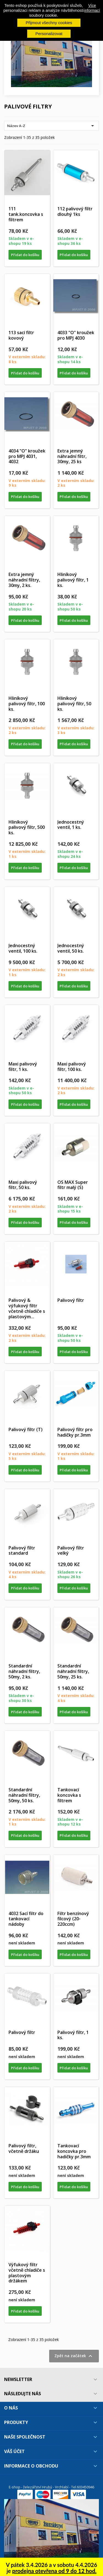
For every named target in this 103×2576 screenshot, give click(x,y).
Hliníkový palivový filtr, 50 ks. (74, 703)
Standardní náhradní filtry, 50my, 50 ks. (24, 1795)
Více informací (92, 8)
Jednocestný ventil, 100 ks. (23, 948)
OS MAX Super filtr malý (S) (72, 1185)
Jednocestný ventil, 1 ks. (70, 824)
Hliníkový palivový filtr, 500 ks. (27, 827)
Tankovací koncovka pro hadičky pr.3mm (74, 2151)
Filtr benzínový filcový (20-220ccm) (73, 1918)
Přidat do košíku (25, 254)
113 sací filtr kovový (21, 335)
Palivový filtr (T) (26, 1429)
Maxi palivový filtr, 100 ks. (71, 1066)
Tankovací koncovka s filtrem (69, 1795)
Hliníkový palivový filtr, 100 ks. (27, 703)
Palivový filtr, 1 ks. (73, 2035)
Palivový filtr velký (70, 1550)
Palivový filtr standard (22, 1550)
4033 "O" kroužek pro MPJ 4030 (75, 335)
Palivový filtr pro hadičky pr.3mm (75, 1432)
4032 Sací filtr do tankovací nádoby (26, 1918)
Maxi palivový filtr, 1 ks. (23, 1066)
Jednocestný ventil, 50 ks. (70, 948)
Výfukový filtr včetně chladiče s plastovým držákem (27, 2273)
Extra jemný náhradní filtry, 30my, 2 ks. (24, 579)
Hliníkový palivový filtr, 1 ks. (73, 579)
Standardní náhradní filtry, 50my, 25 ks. (73, 1671)
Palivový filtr (70, 1300)
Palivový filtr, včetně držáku (24, 2148)
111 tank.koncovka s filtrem (26, 214)
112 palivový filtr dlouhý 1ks (75, 211)
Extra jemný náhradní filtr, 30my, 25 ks (72, 456)
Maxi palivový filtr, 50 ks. (23, 1185)
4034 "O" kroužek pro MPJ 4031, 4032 (27, 456)
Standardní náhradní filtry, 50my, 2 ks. (24, 1671)
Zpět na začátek (74, 2356)
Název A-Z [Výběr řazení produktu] (51, 125)
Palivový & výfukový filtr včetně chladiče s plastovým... (27, 1308)
